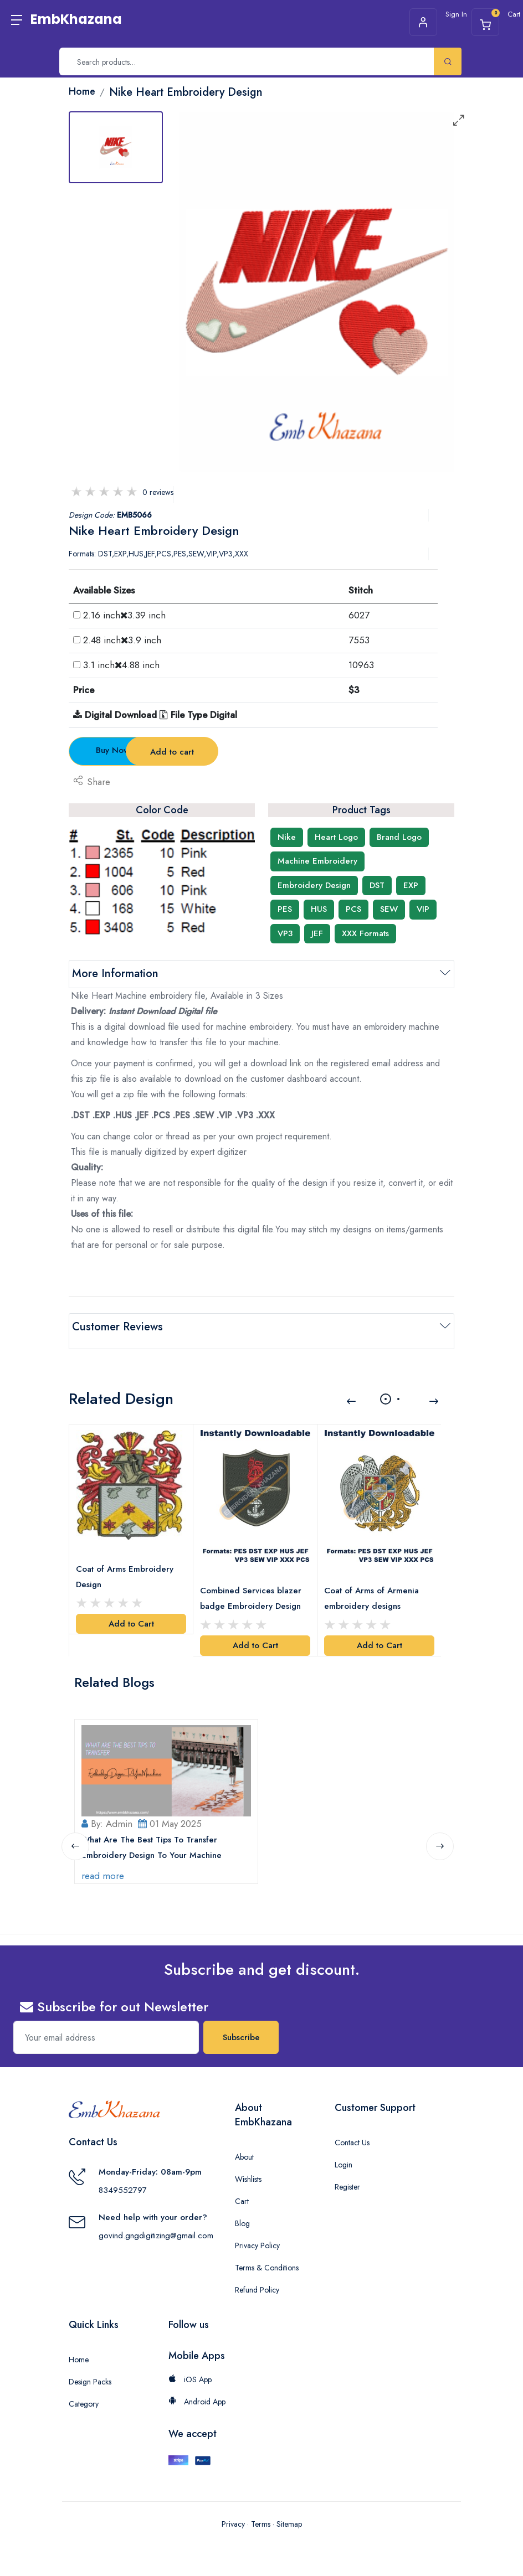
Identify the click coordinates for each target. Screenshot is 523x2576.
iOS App (190, 2375)
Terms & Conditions (267, 2263)
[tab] (116, 147)
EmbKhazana (76, 19)
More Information (115, 974)
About (244, 2152)
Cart (242, 2196)
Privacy (233, 2519)
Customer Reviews (117, 1327)
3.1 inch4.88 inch (121, 665)
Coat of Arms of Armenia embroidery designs (373, 1585)
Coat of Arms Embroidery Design (127, 1564)
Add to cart (262, 752)
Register (347, 2182)
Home (79, 2355)
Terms (260, 2519)
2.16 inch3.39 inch (124, 615)
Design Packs (90, 2377)
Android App (196, 2397)
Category (84, 2399)
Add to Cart (131, 1612)
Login (343, 2160)
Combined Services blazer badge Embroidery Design (253, 1585)
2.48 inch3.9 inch (122, 640)
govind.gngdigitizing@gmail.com (156, 2231)
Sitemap (289, 2519)
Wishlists (248, 2174)
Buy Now (130, 750)
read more (105, 1870)
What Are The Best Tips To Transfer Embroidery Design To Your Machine (154, 1842)
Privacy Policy (257, 2241)
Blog (242, 2218)
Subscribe (241, 2033)
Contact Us (352, 2138)
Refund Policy (257, 2285)
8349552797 (123, 2186)
